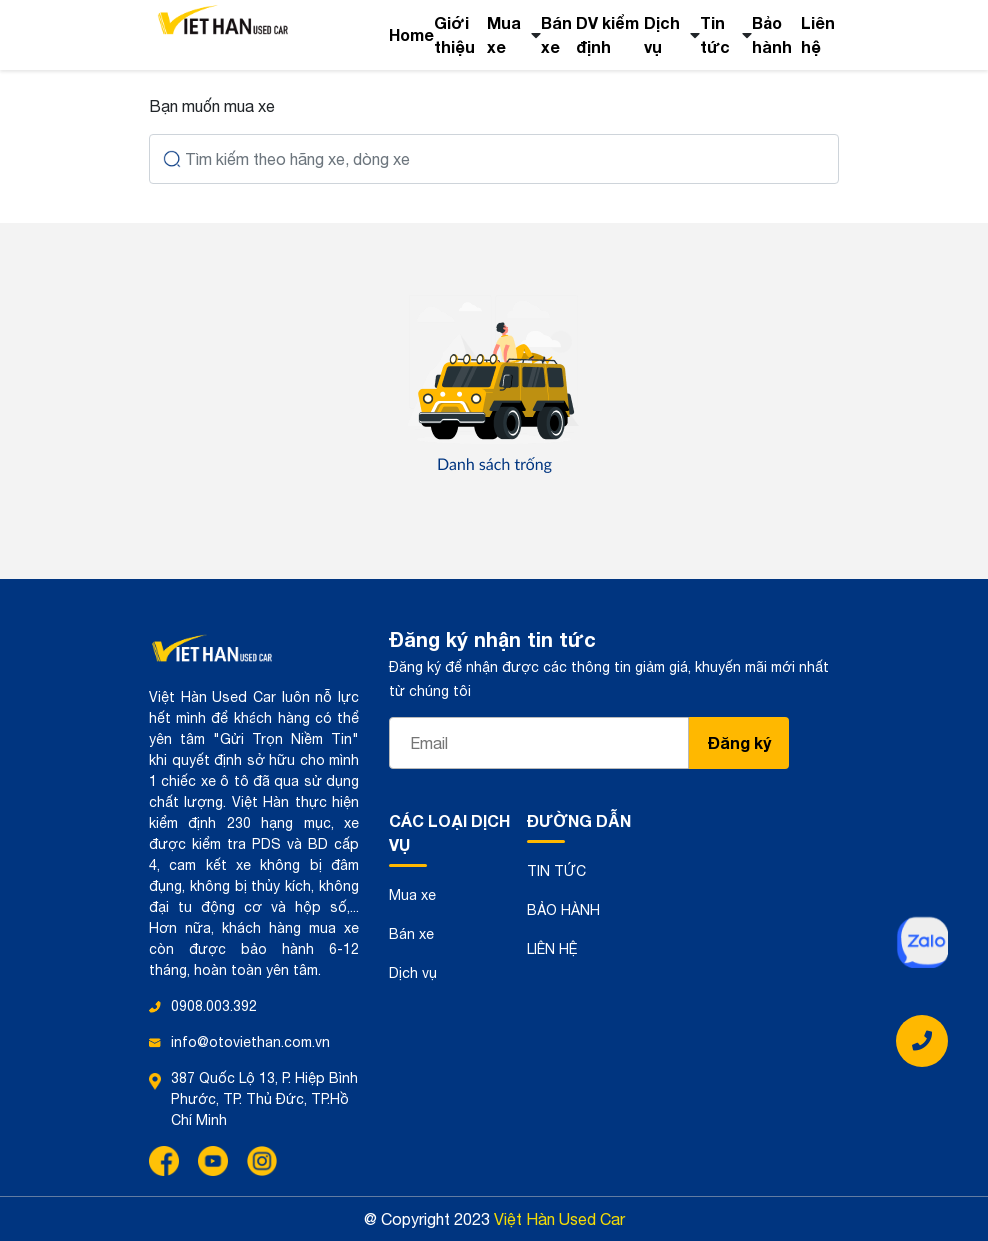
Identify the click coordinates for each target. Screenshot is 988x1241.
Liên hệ (818, 34)
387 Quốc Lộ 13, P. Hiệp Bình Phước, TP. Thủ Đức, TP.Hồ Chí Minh (264, 1099)
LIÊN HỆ (552, 949)
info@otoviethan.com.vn (250, 1042)
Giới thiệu (454, 34)
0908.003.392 (214, 1006)
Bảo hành (772, 34)
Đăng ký (739, 742)
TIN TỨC (556, 871)
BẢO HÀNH (563, 910)
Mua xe (504, 34)
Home (411, 34)
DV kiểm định (607, 34)
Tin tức (715, 34)
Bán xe (556, 34)
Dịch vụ (662, 34)
